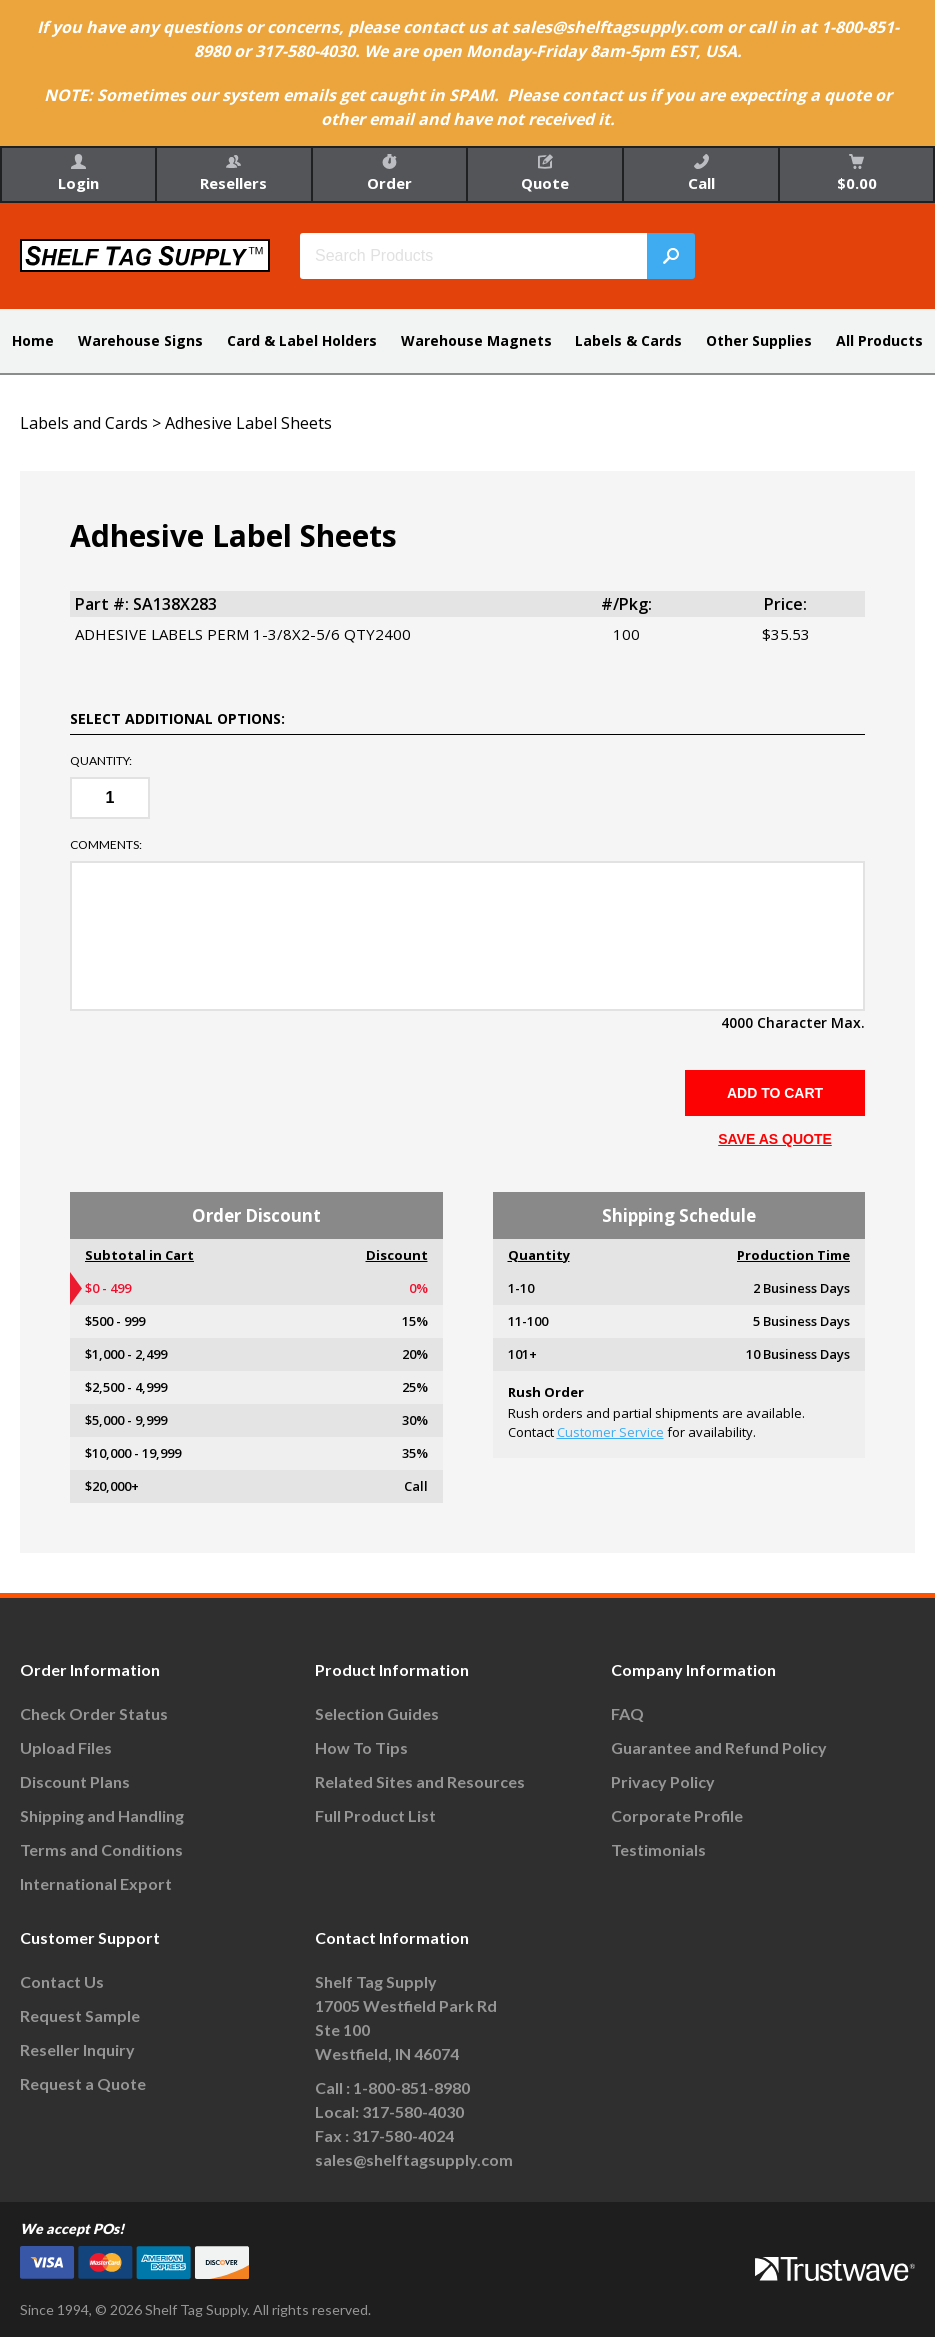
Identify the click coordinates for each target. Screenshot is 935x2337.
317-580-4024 (403, 2135)
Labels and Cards (84, 423)
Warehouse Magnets (476, 340)
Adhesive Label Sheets (248, 423)
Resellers (233, 173)
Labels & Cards (628, 340)
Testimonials (658, 1849)
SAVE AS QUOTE (775, 1139)
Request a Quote (83, 2083)
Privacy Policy (663, 1781)
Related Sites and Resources (420, 1781)
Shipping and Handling (102, 1815)
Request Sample (80, 2015)
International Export (96, 1883)
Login (78, 173)
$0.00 (857, 173)
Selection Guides (377, 1713)
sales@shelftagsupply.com (414, 2159)
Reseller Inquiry (77, 2049)
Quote (545, 173)
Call (701, 173)
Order (389, 173)
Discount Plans (75, 1781)
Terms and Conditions (101, 1849)
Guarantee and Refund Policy (719, 1747)
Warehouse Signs (140, 340)
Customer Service (610, 1432)
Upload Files (66, 1747)
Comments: (106, 845)
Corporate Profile (677, 1815)
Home (33, 340)
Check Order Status (94, 1713)
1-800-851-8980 (411, 2087)
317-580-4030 (413, 2111)
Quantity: (101, 761)
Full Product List (375, 1815)
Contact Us (62, 1981)
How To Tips (361, 1747)
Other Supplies (759, 340)
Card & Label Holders (302, 340)
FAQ (627, 1713)
